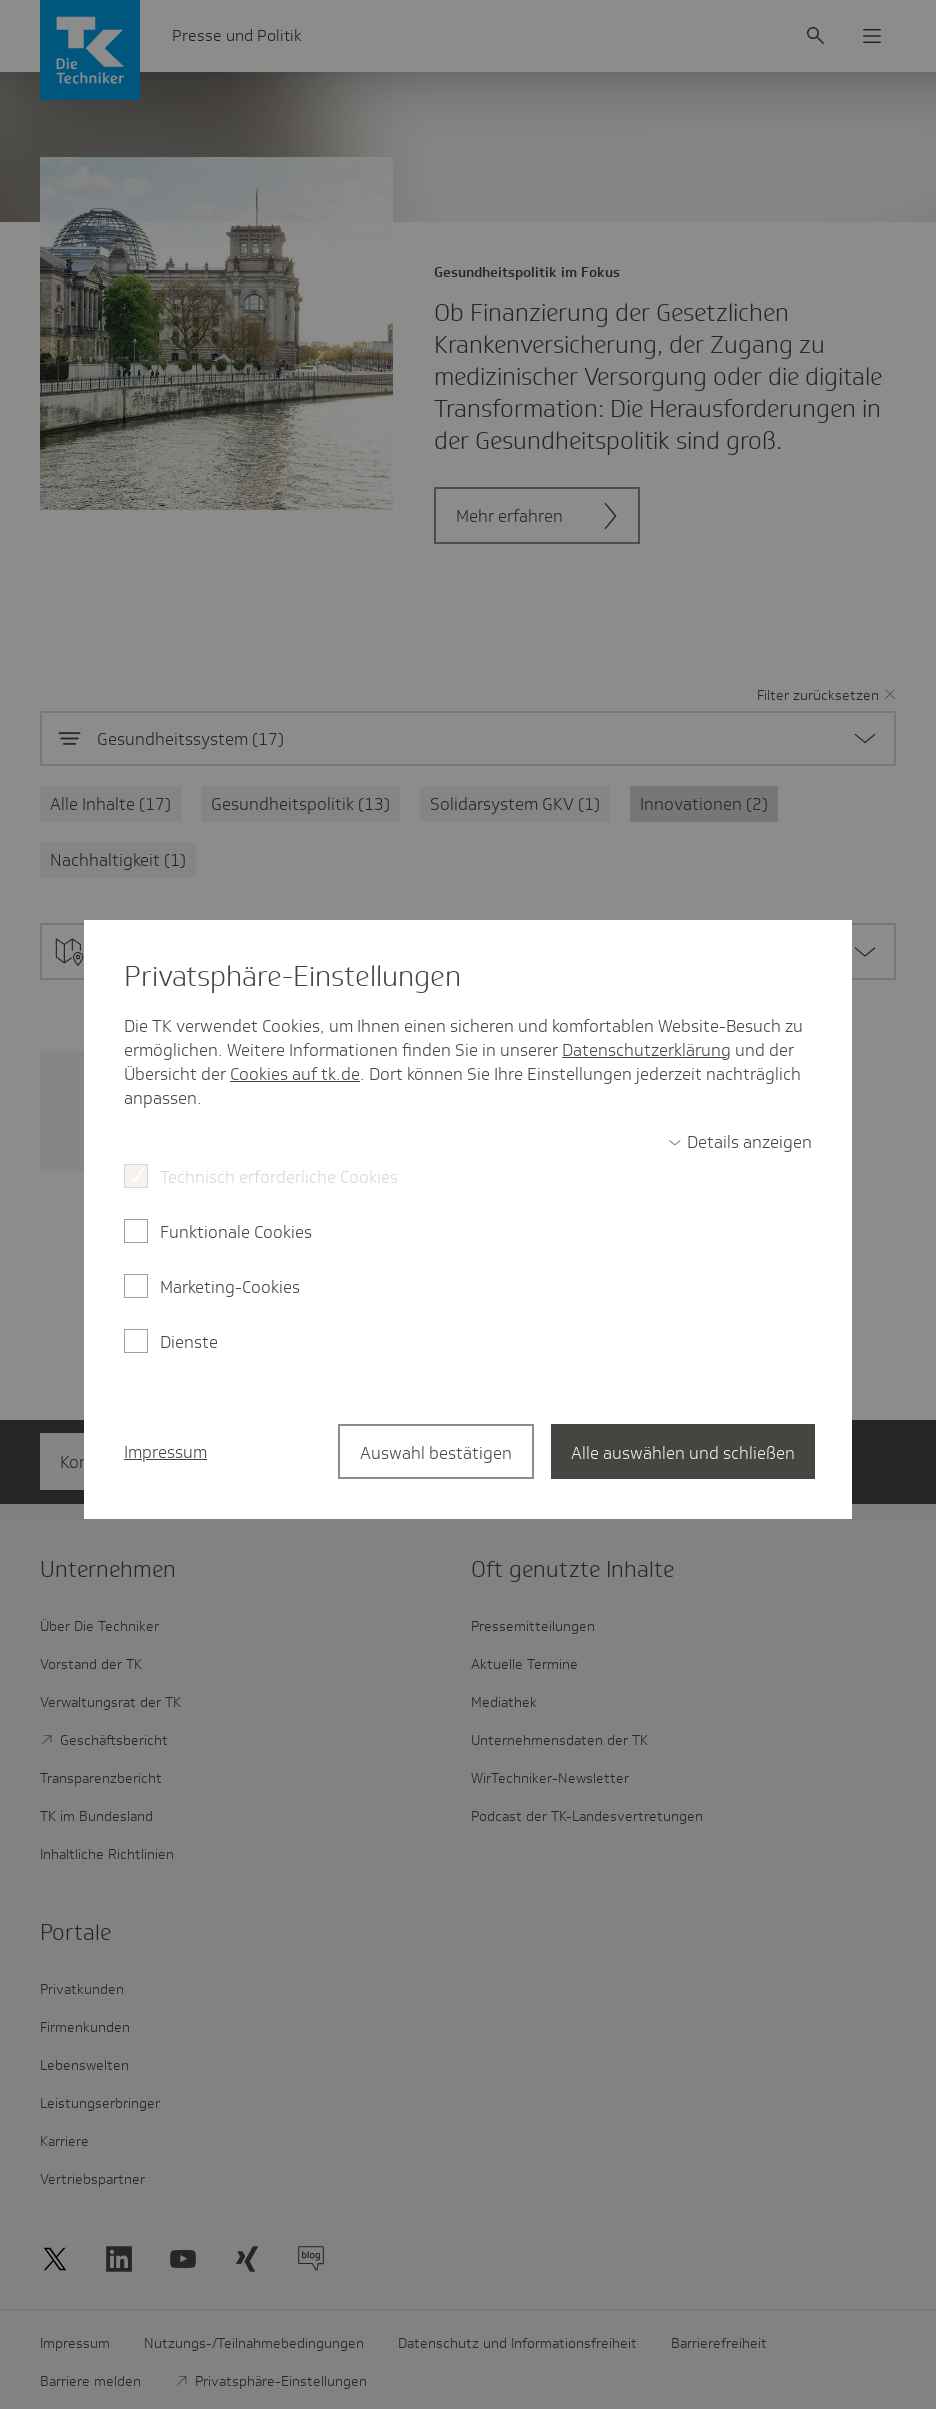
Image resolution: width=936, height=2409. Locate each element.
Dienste (189, 1342)
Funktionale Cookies (236, 1232)
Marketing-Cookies (230, 1287)
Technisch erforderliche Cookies (279, 1177)
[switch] (740, 1142)
